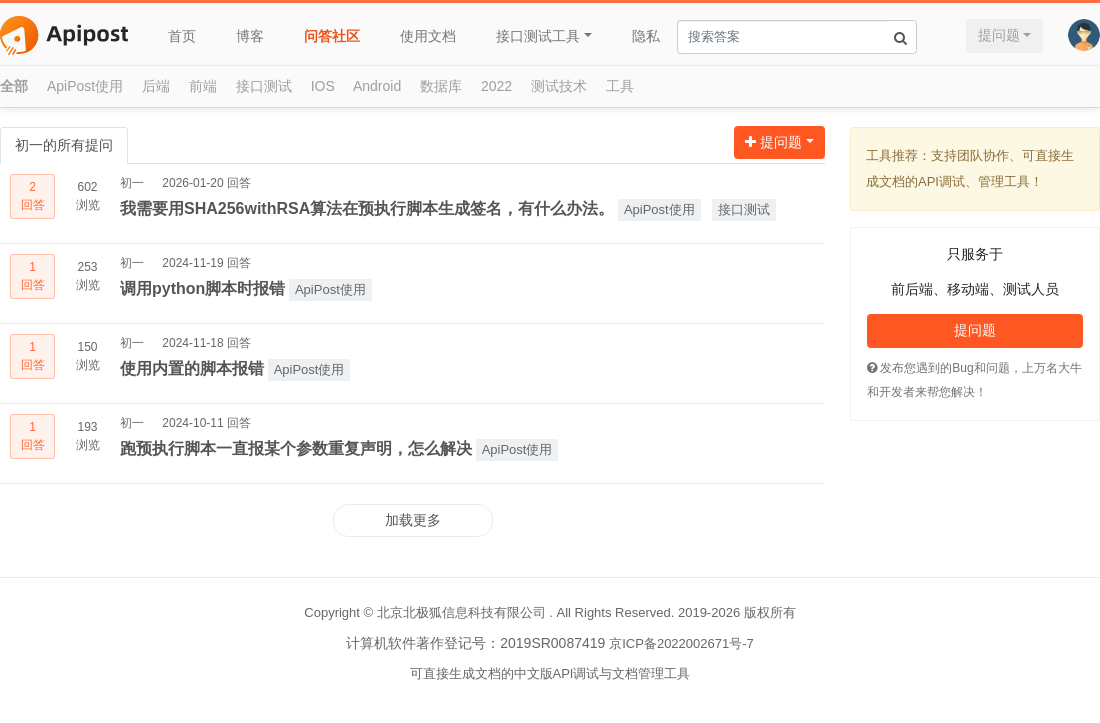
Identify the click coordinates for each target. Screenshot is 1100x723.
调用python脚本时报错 (202, 288)
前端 (203, 86)
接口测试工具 (538, 36)
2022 (496, 86)
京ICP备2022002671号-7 (681, 643)
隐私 (646, 36)
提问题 (999, 35)
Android (377, 86)
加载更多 (413, 520)
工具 (620, 86)
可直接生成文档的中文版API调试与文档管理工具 (550, 673)
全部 (14, 86)
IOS (323, 86)
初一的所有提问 (64, 145)
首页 (182, 36)
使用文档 (428, 36)
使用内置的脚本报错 (192, 368)
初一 (132, 183)
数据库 (441, 86)
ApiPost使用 (85, 86)
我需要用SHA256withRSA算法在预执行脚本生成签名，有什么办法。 (367, 208)
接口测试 (264, 86)
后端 (156, 86)
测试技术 (559, 86)
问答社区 (332, 36)
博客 (250, 36)
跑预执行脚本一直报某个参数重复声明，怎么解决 (296, 448)
